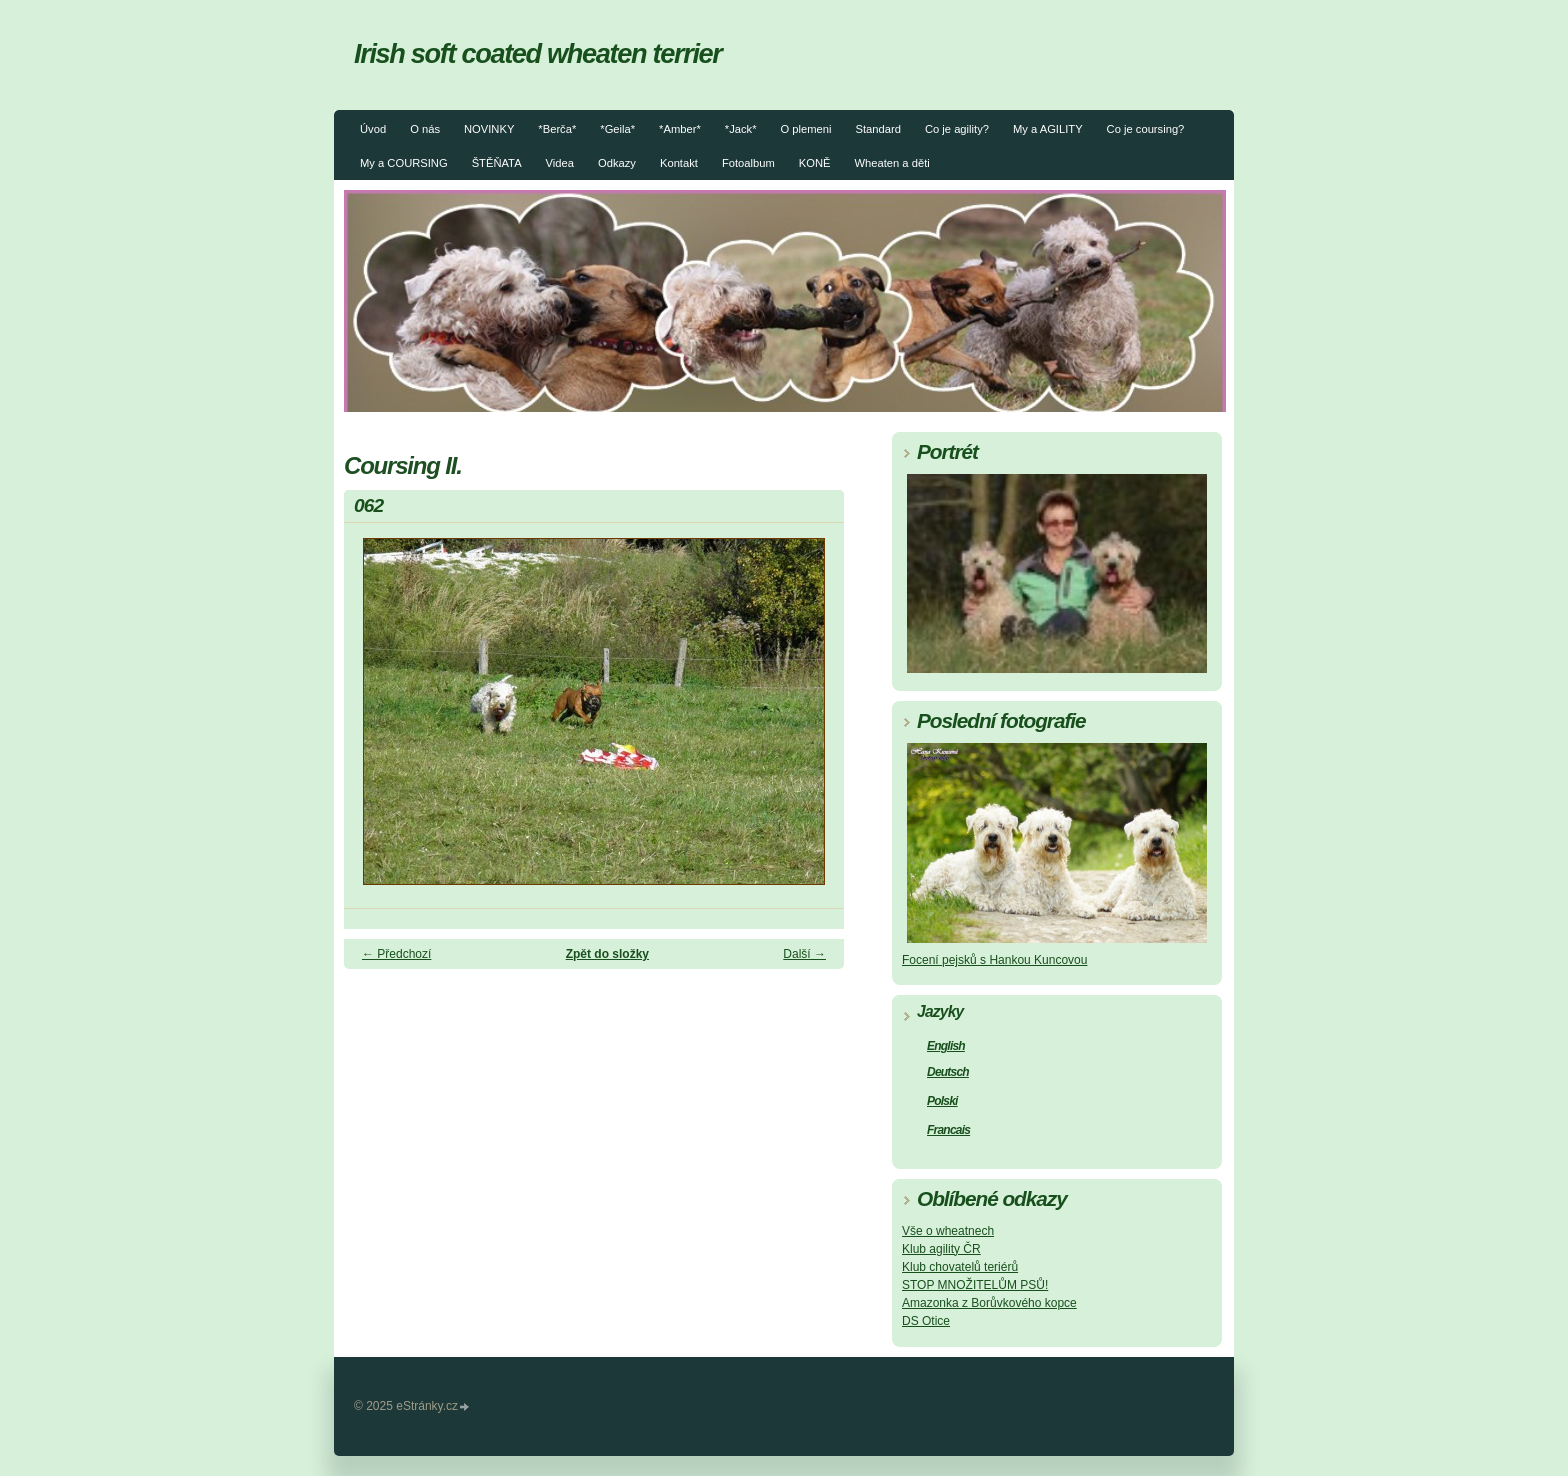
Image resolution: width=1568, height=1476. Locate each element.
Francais (948, 1130)
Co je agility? (957, 129)
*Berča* (557, 129)
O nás (425, 129)
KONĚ (815, 163)
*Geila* (617, 129)
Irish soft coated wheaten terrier (538, 53)
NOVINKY (489, 129)
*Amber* (680, 129)
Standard (878, 129)
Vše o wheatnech (948, 1231)
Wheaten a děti (891, 163)
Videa (560, 163)
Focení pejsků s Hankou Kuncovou (994, 960)
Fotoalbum (748, 163)
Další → (804, 954)
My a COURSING (404, 163)
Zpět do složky (607, 954)
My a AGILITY (1048, 129)
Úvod (373, 129)
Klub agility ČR (941, 1249)
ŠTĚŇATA (497, 163)
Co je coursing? (1146, 129)
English (946, 1046)
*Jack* (741, 129)
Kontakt (679, 163)
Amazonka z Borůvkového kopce (989, 1303)
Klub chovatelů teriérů (960, 1267)
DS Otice (926, 1321)
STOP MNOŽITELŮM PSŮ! (975, 1285)
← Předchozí (396, 954)
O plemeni (806, 129)
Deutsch (948, 1072)
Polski (942, 1101)
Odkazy (617, 163)
